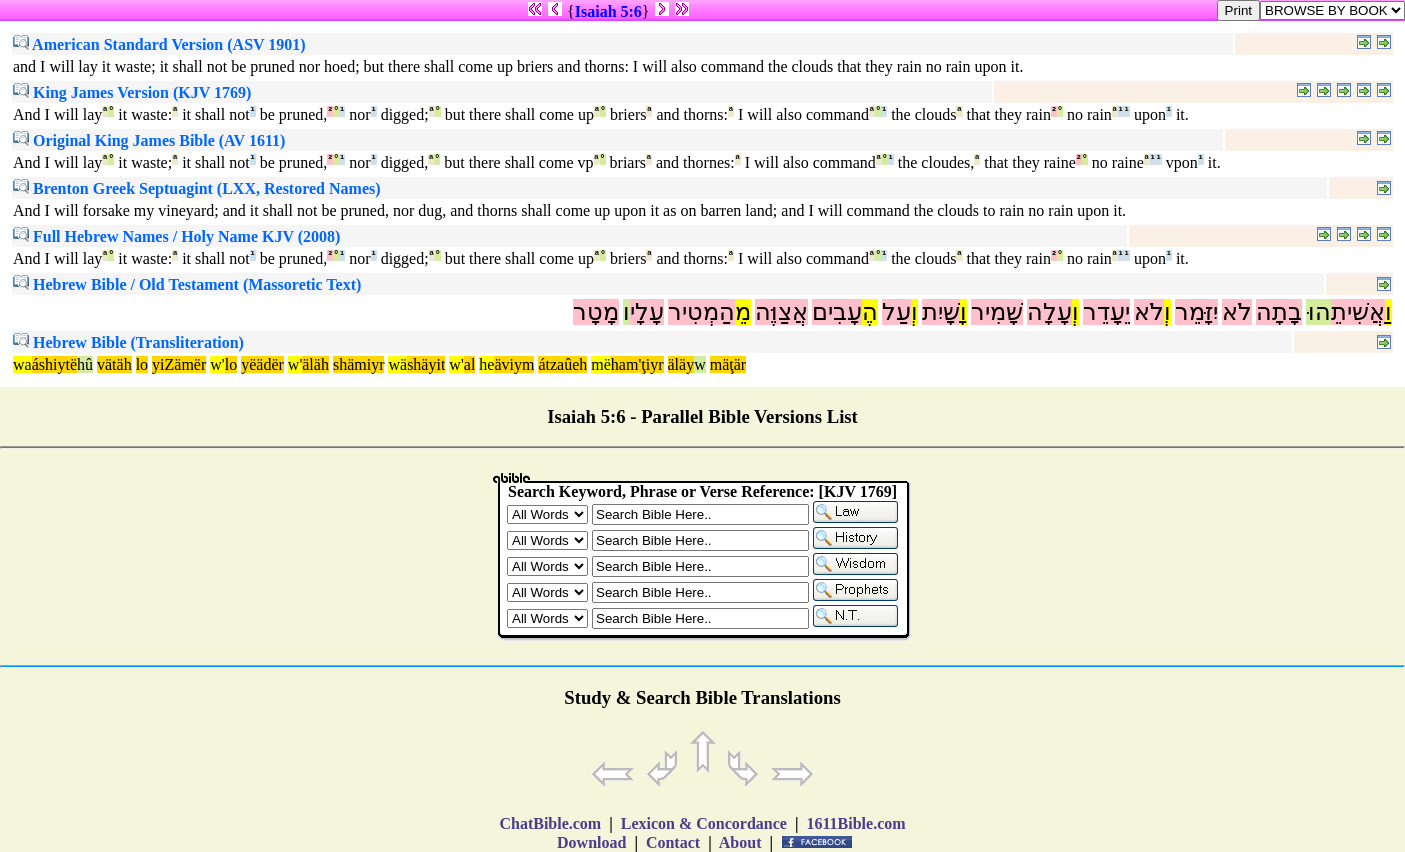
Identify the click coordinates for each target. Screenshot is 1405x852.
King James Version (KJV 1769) (132, 92)
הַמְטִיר (701, 312)
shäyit (426, 364)
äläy (681, 364)
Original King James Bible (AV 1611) (149, 140)
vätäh (114, 364)
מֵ (743, 312)
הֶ (870, 312)
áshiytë (54, 364)
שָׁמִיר (997, 312)
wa (22, 364)
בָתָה (1279, 312)
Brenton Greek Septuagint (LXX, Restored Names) (197, 188)
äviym (514, 364)
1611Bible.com (855, 823)
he (486, 364)
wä (397, 364)
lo (142, 364)
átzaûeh (562, 364)
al (470, 364)
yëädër (262, 364)
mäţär (728, 364)
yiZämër (179, 364)
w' (217, 364)
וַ (1388, 312)
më (601, 364)
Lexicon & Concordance (704, 823)
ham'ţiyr (637, 364)
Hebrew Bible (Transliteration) (128, 342)
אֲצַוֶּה (781, 312)
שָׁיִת (941, 312)
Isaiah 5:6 (608, 11)
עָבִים (837, 312)
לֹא (1237, 312)
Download (591, 842)
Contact (673, 842)
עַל (896, 312)
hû (85, 364)
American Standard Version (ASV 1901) (159, 44)
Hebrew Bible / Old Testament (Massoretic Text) (187, 284)
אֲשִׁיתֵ (1358, 312)
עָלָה (1049, 312)
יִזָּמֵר (1196, 312)
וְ (1167, 312)
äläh (315, 364)
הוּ (1318, 312)
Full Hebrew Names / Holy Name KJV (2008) (176, 236)
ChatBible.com (550, 823)
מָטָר (596, 312)
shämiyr (359, 364)
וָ (963, 312)
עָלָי (647, 312)
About (741, 842)
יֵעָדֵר (1106, 312)
